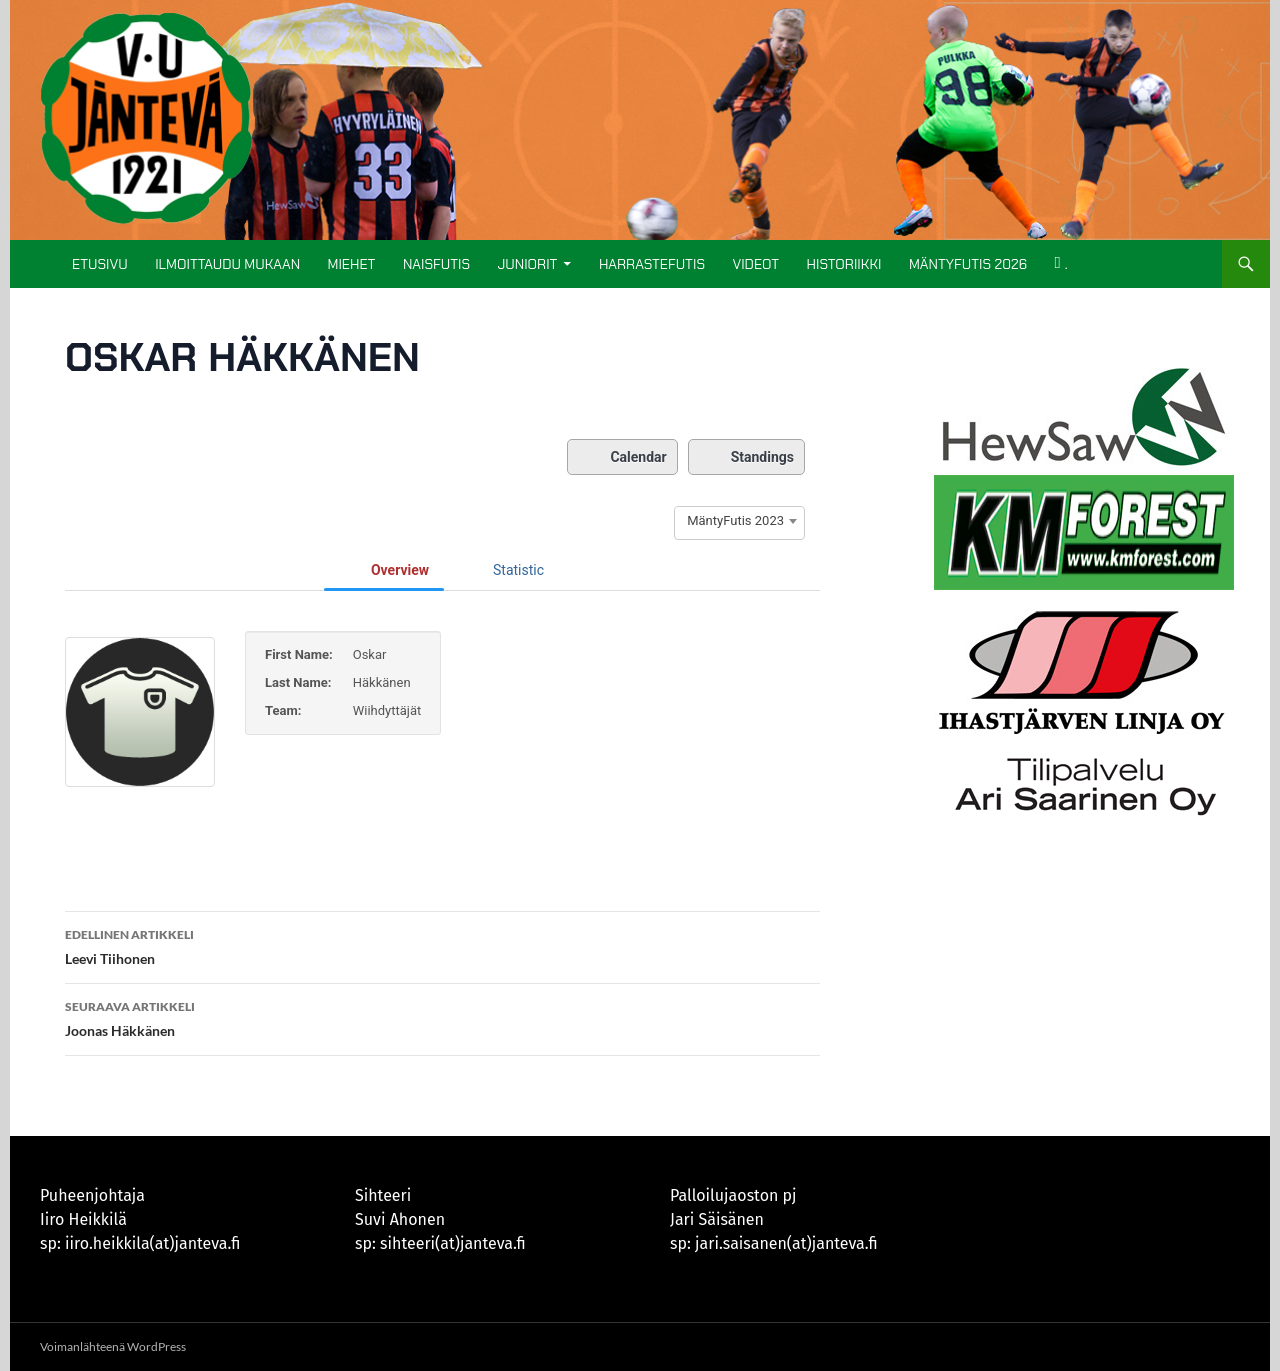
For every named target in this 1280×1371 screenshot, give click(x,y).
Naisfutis (436, 264)
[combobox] (739, 521)
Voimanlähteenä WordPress (113, 1346)
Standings (746, 457)
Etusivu (100, 264)
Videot (755, 264)
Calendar (622, 457)
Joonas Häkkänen (442, 1017)
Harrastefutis (652, 264)
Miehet (352, 264)
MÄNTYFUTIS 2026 (968, 264)
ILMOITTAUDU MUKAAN (227, 264)
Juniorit (527, 264)
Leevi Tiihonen (442, 945)
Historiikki (844, 264)
